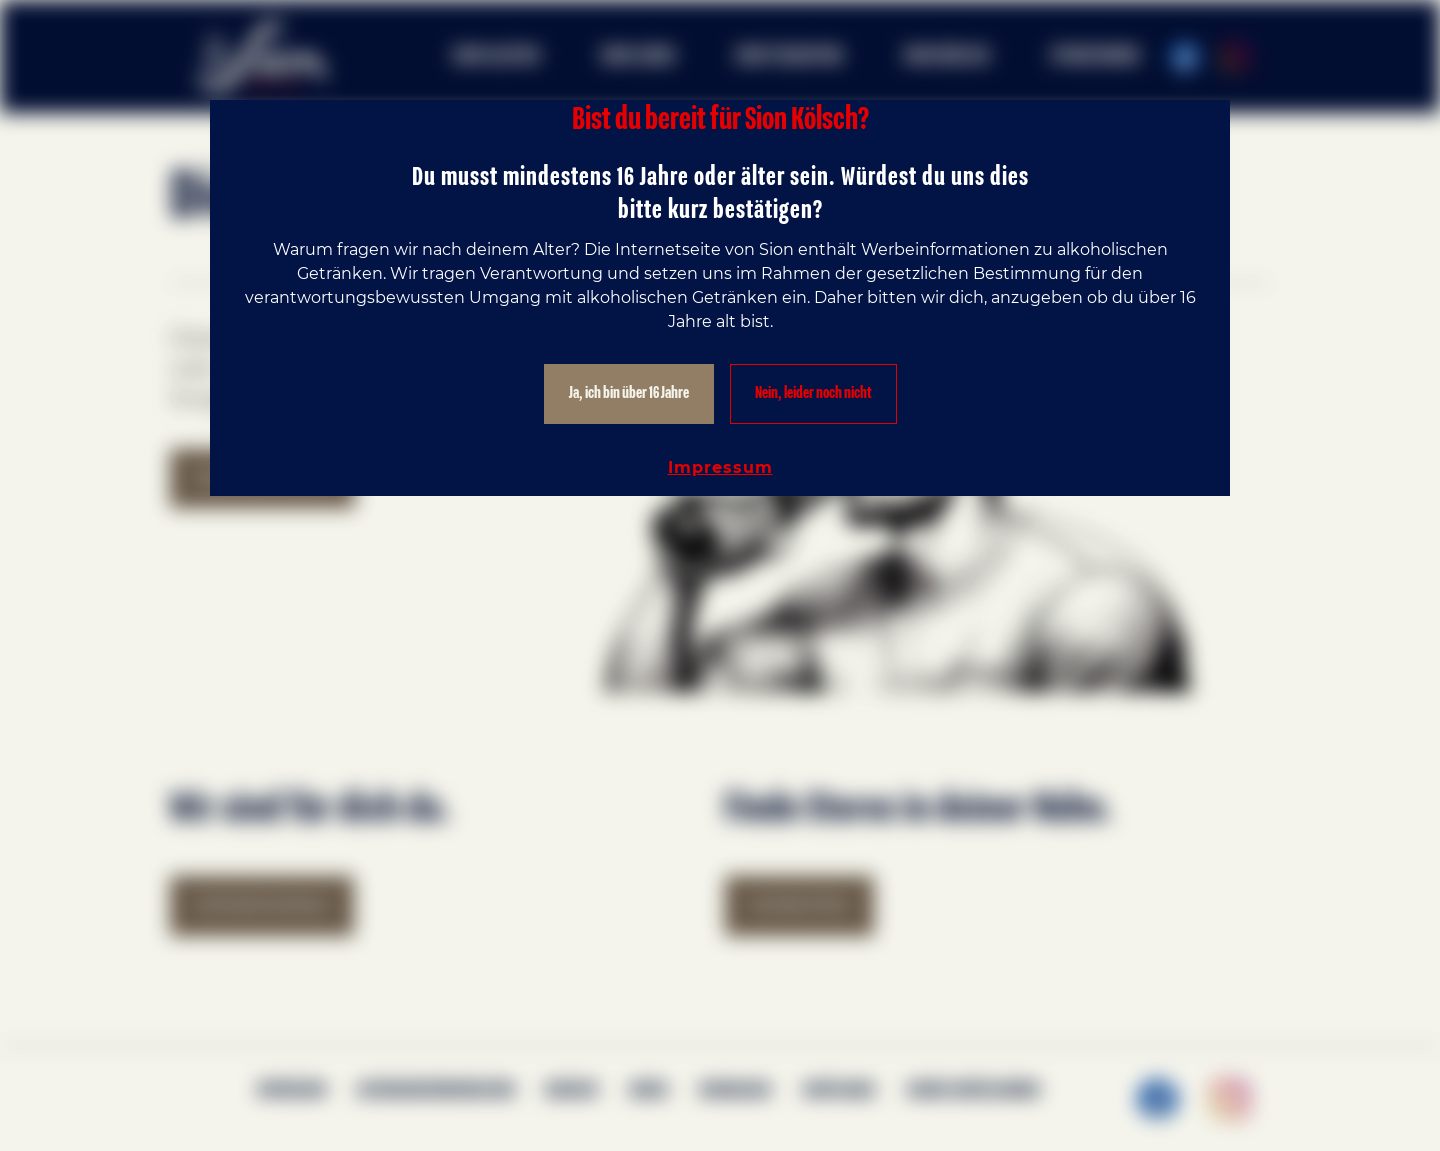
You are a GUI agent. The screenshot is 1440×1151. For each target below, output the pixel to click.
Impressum (720, 467)
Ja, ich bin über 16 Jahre (629, 393)
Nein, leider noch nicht (813, 393)
